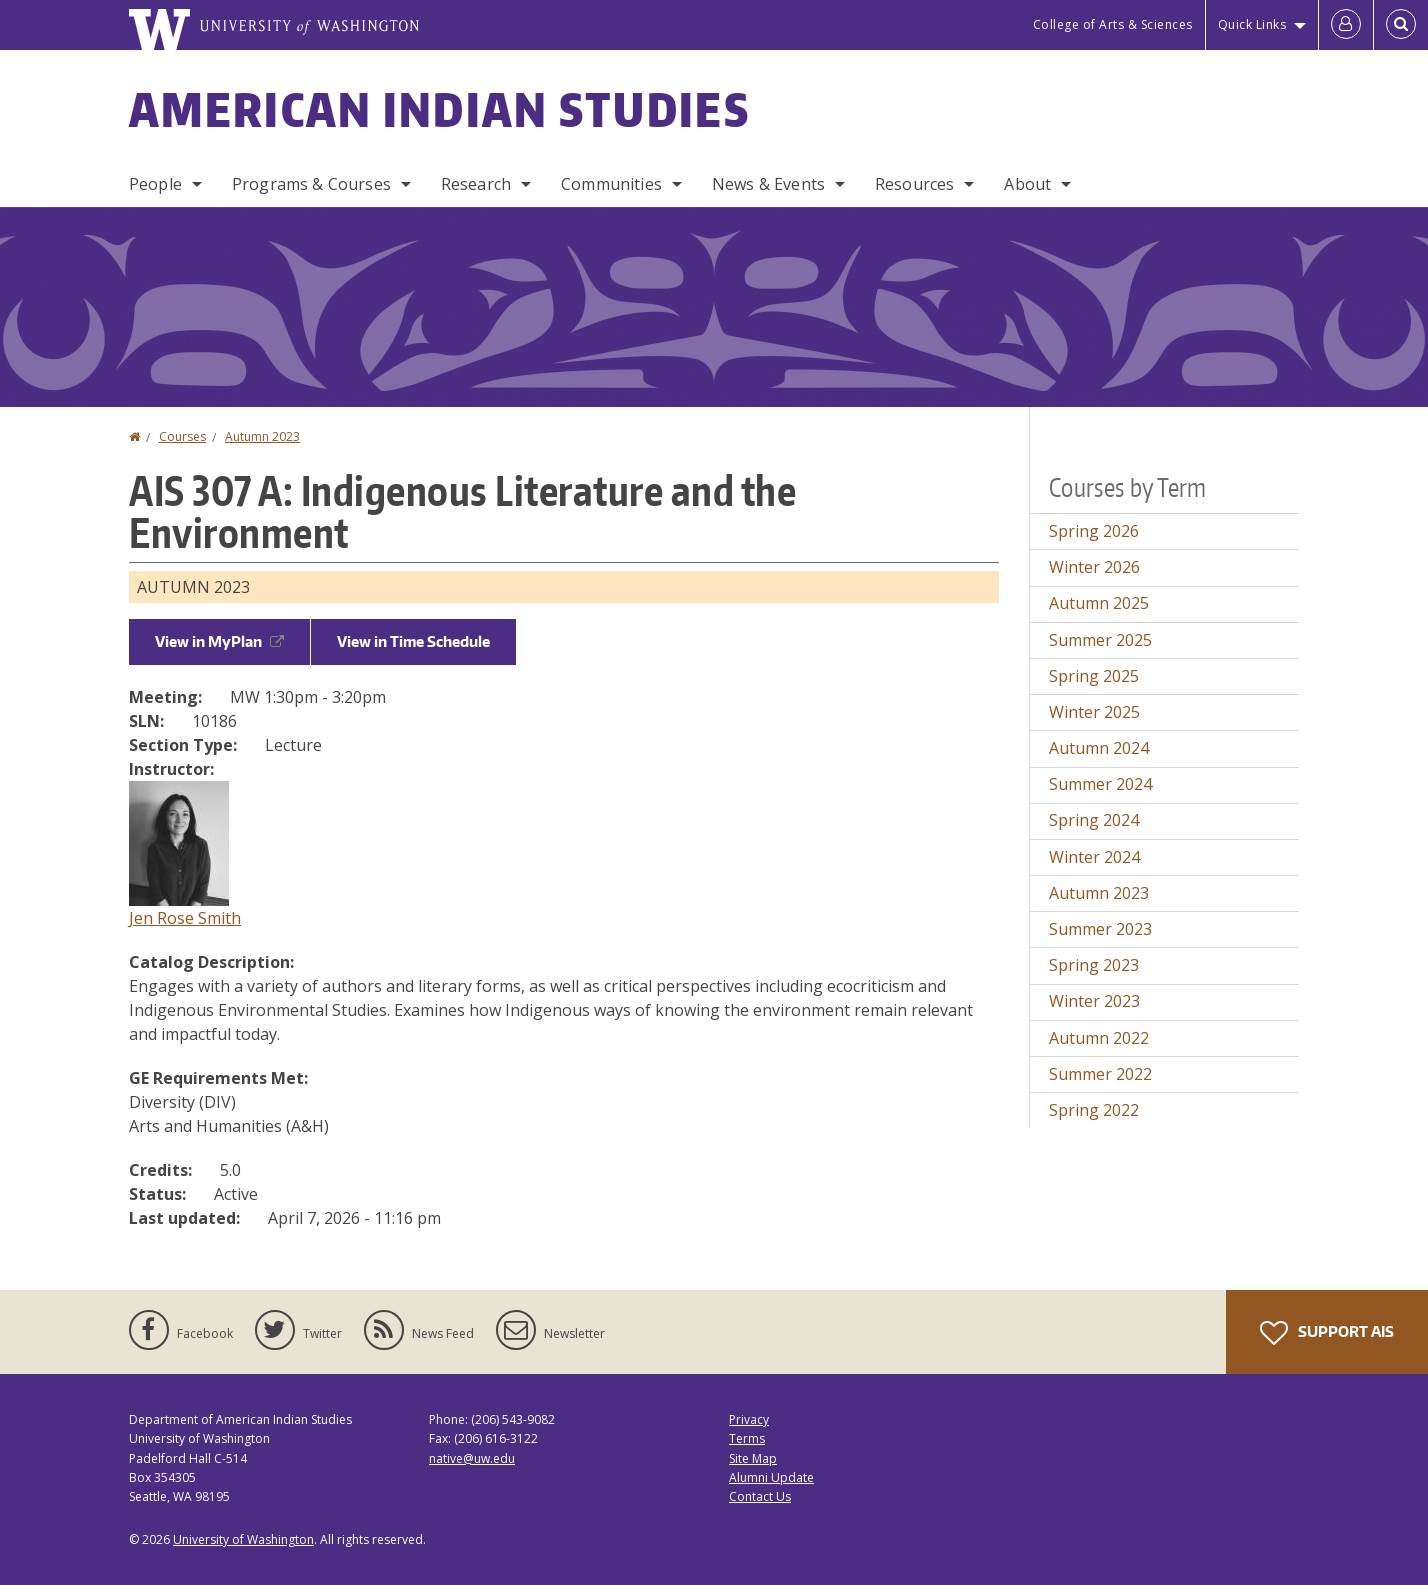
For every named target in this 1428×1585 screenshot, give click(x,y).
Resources (914, 184)
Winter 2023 (1094, 1001)
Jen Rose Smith (185, 918)
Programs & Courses (311, 184)
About (1027, 184)
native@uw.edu (472, 1458)
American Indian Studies (439, 109)
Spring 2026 (1094, 531)
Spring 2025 (1094, 676)
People (155, 184)
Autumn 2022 (1099, 1038)
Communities (611, 184)
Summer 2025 (1100, 640)
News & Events (768, 184)
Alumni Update (771, 1477)
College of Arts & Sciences (1113, 24)
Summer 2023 (1100, 929)
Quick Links (1252, 24)
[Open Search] (1401, 25)
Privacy (749, 1419)
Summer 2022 (1100, 1074)
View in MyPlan (219, 641)
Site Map (753, 1458)
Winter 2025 (1094, 712)
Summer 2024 (1100, 784)
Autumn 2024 (1099, 748)
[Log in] (1346, 25)
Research (476, 184)
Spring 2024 (1094, 820)
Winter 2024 (1094, 857)
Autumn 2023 (262, 436)
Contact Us (760, 1496)
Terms (747, 1438)
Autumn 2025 (1099, 603)
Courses (182, 436)
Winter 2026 (1094, 567)
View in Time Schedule (413, 641)
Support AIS (1327, 1333)
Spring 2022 (1094, 1110)
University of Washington (243, 1539)
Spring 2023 (1094, 965)
